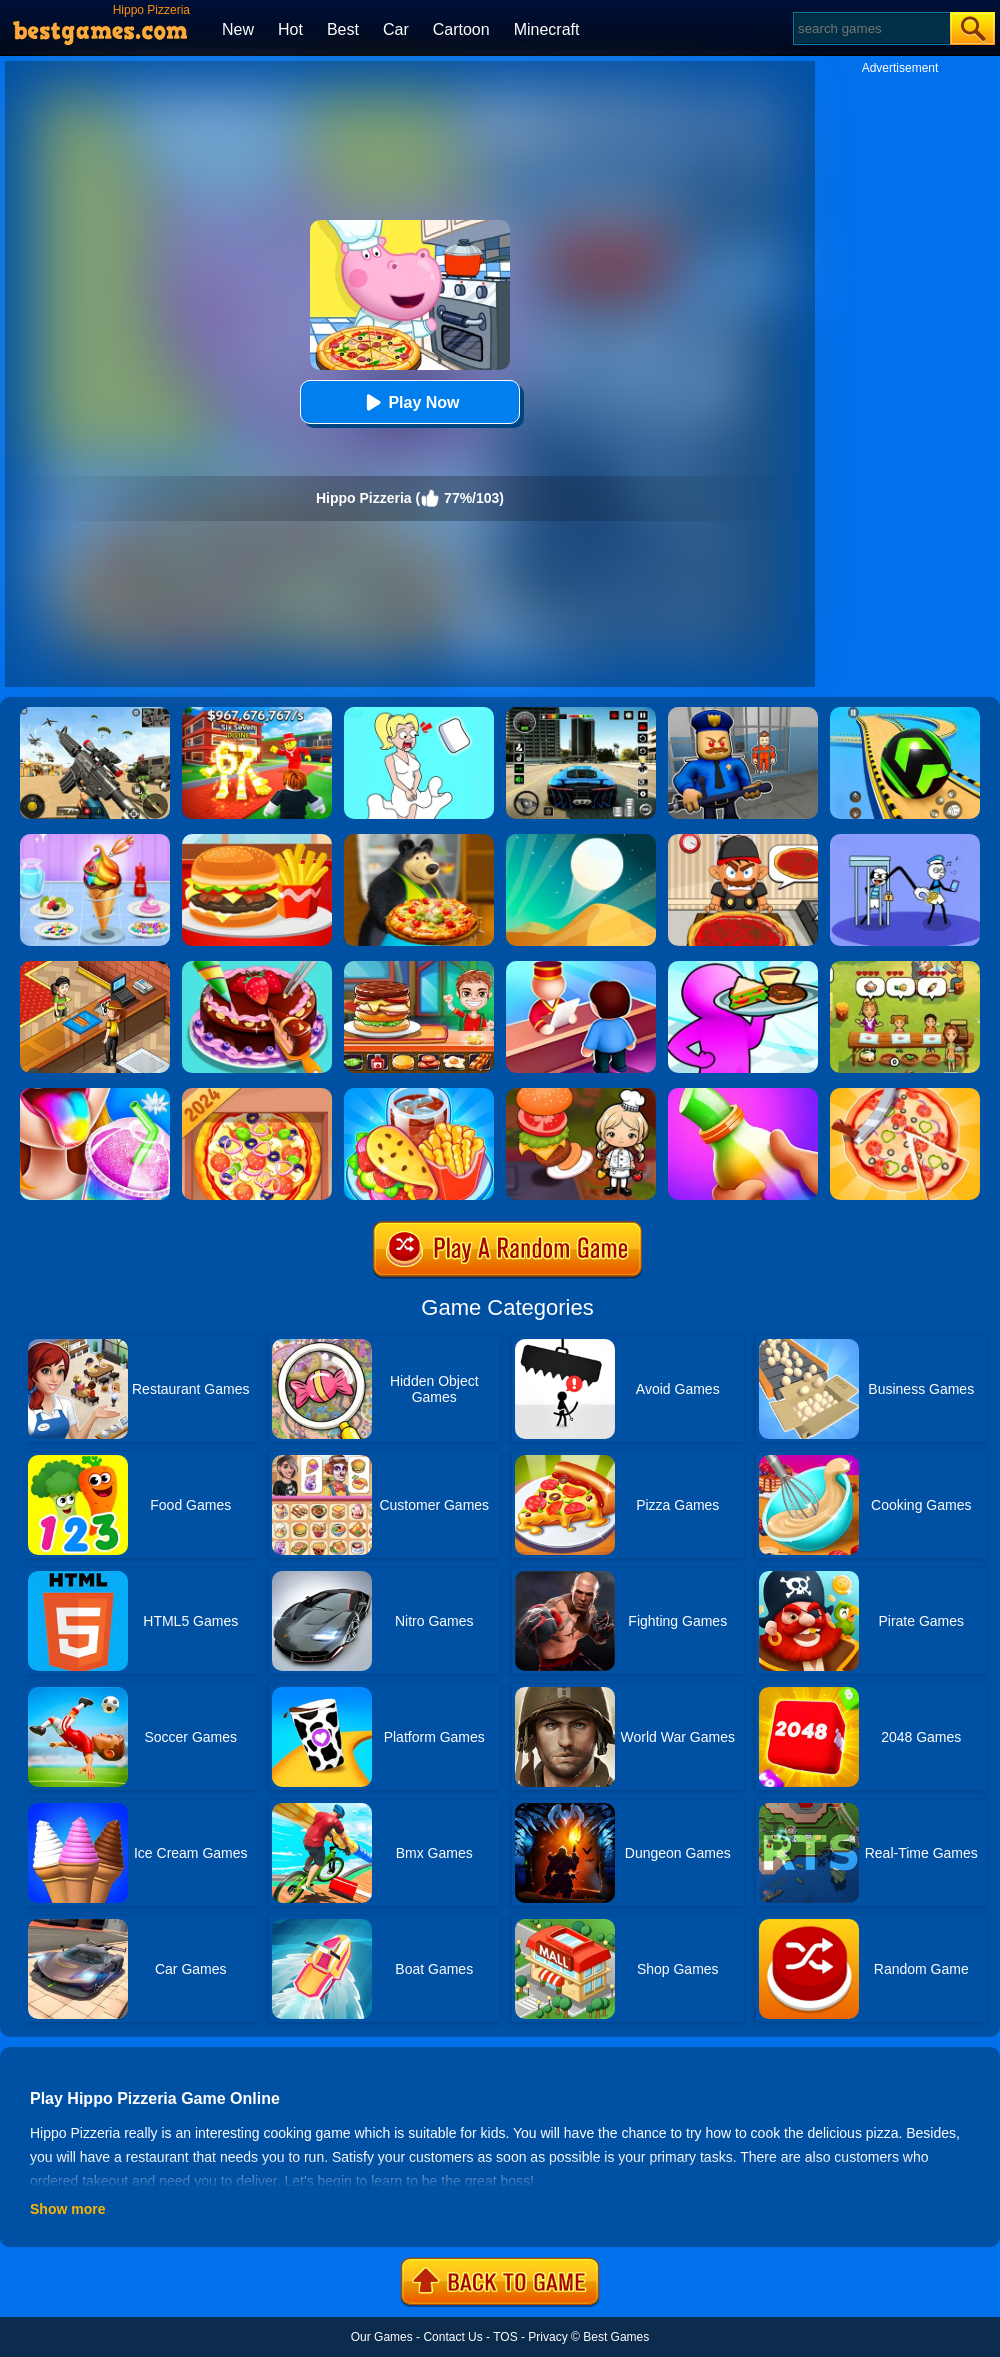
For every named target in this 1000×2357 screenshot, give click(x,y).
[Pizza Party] (743, 841)
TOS (505, 2337)
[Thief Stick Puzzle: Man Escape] (905, 841)
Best (343, 29)
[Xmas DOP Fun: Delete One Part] (419, 714)
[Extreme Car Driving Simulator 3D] (581, 714)
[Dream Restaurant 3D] (743, 968)
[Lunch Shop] (257, 841)
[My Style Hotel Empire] (581, 968)
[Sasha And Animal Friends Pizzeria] (419, 841)
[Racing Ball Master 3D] (905, 714)
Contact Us (452, 2337)
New (238, 29)
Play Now (409, 402)
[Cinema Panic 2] (95, 968)
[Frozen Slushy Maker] (95, 1095)
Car (396, 29)
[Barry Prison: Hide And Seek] (743, 714)
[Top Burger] (419, 968)
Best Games (616, 2337)
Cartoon (461, 29)
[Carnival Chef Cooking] (419, 1095)
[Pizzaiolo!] (905, 1095)
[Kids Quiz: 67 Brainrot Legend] (257, 714)
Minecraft (547, 29)
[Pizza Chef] (257, 1095)
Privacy (547, 2337)
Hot (290, 29)
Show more (67, 2209)
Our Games (382, 2337)
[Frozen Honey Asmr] (743, 1095)
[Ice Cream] (95, 841)
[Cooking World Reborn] (581, 1095)
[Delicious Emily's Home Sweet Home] (905, 968)
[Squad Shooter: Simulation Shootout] (95, 714)
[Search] (870, 28)
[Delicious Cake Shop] (257, 968)
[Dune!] (581, 841)
